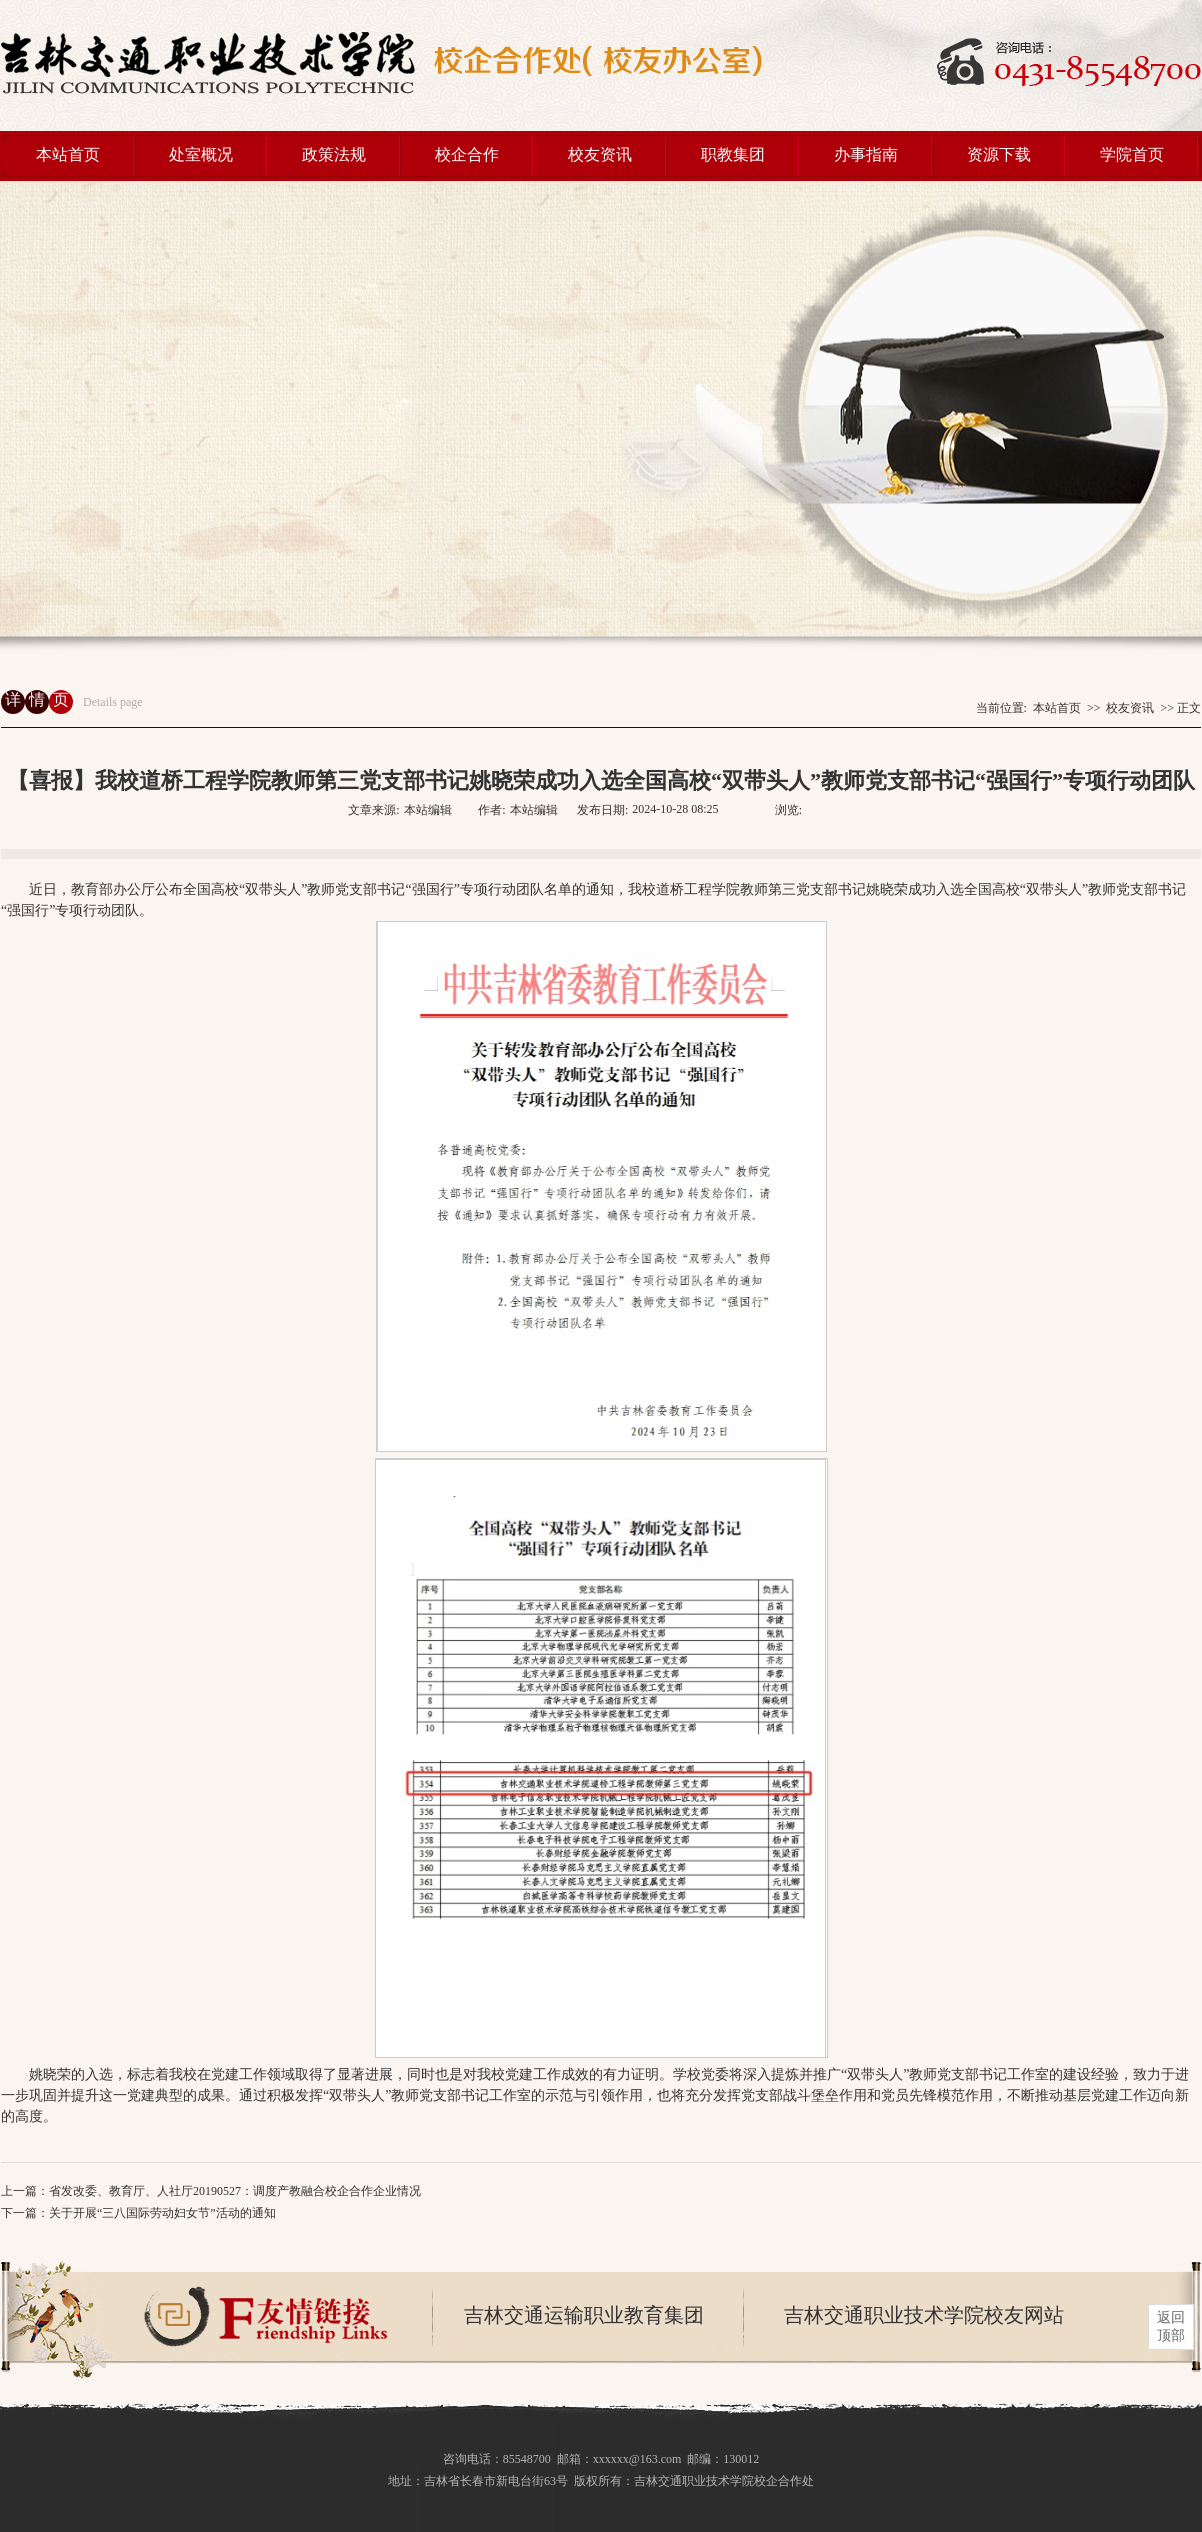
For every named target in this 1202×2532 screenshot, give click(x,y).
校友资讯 (600, 154)
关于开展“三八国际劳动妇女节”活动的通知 (162, 2213)
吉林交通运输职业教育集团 (584, 2315)
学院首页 (1132, 154)
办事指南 (866, 154)
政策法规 (334, 154)
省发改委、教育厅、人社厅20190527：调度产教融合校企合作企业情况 (235, 2191)
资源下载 (999, 154)
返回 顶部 (1171, 2326)
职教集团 (733, 154)
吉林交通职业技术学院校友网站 (924, 2315)
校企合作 (467, 154)
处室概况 (201, 154)
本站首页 (68, 154)
